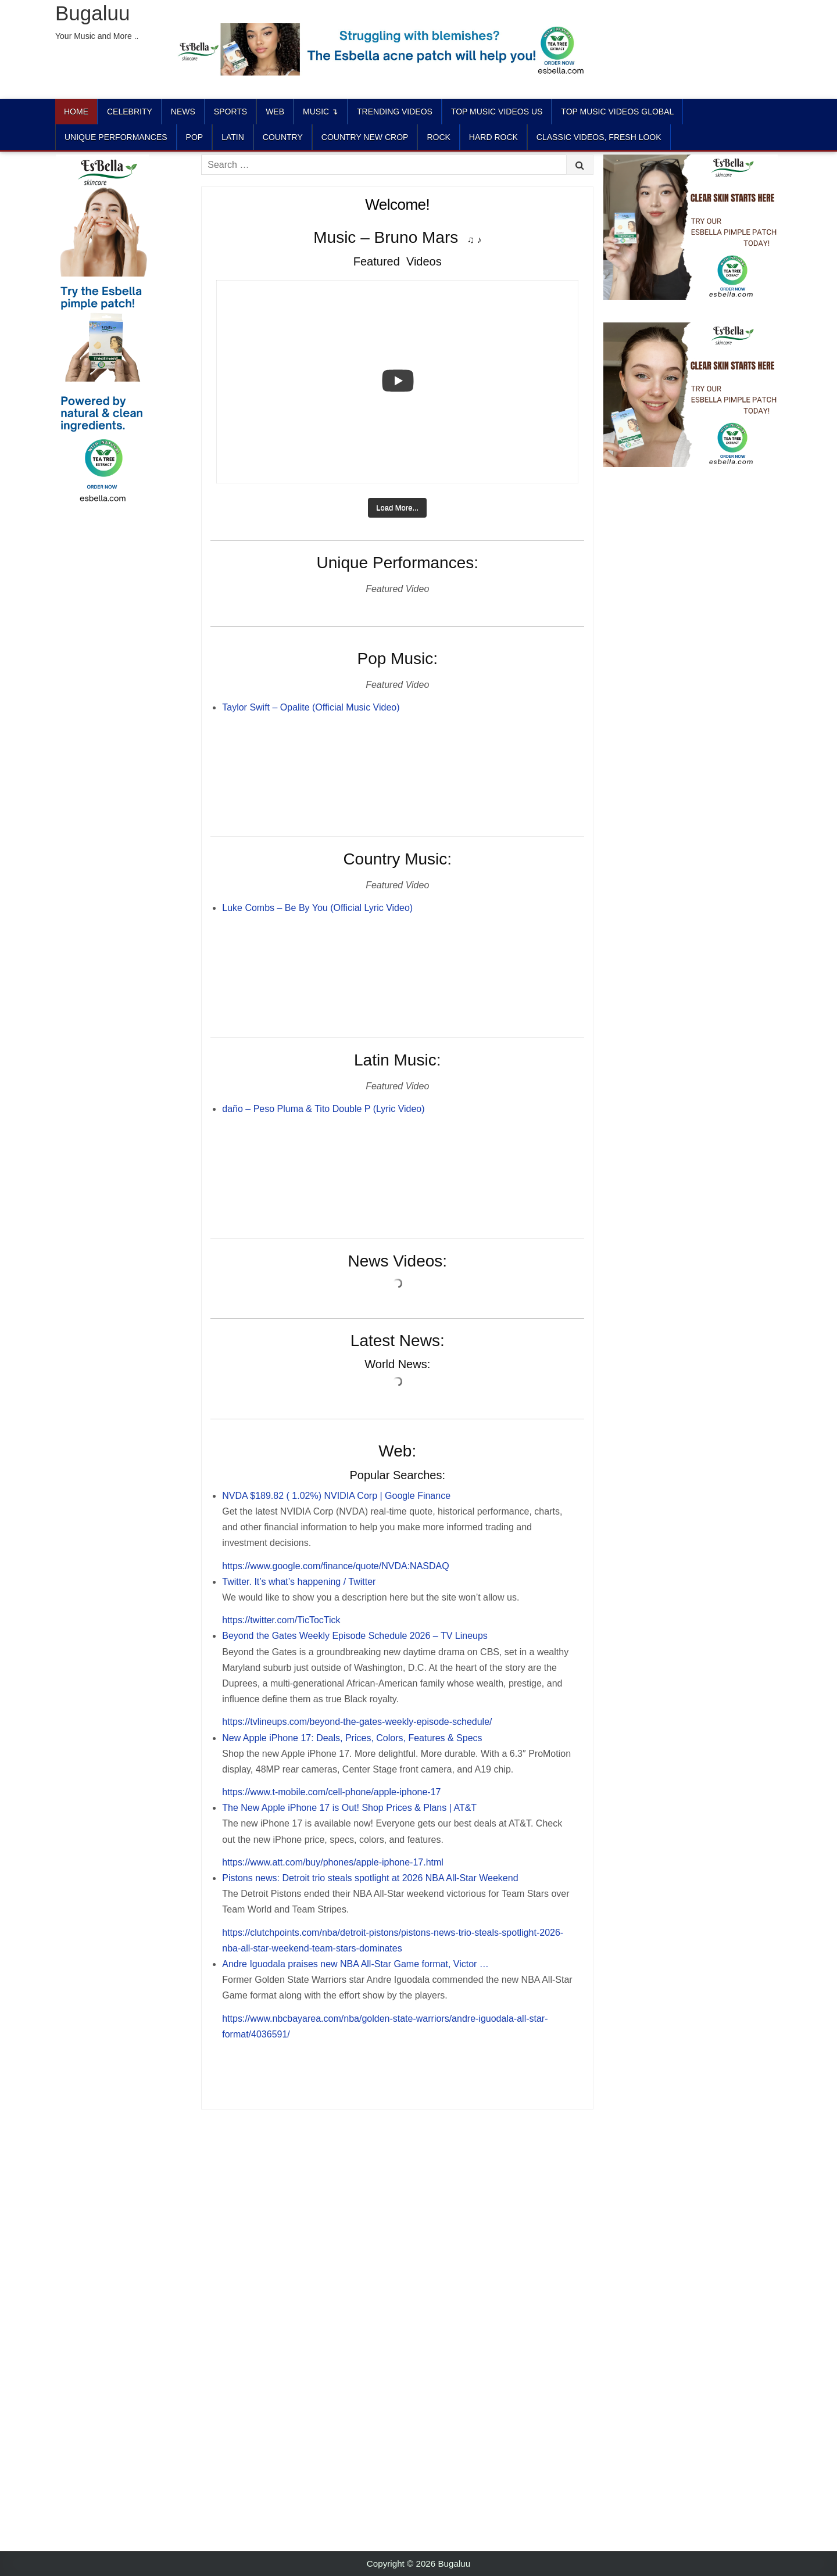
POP (194, 137)
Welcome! (397, 204)
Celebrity (129, 111)
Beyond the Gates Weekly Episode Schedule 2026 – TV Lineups (355, 1636)
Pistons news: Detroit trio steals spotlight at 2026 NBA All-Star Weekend (370, 1878)
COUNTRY (283, 137)
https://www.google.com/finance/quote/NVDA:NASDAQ (335, 1566)
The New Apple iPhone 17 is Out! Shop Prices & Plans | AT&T (349, 1808)
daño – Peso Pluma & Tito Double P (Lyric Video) (323, 1109)
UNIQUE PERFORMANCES (116, 137)
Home (76, 111)
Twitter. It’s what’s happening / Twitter (298, 1582)
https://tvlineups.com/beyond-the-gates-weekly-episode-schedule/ (357, 1722)
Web (275, 111)
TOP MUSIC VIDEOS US (496, 111)
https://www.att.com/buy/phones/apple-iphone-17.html (332, 1862)
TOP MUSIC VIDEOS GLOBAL (617, 111)
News (183, 111)
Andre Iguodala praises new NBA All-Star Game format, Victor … (355, 1964)
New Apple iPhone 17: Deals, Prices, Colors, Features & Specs (352, 1738)
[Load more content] (397, 508)
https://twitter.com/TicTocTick (281, 1620)
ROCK (438, 137)
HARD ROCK (493, 137)
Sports (230, 111)
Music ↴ (320, 111)
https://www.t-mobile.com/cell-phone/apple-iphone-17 (331, 1792)
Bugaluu (92, 13)
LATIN (232, 137)
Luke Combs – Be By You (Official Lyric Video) (317, 908)
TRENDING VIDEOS (394, 111)
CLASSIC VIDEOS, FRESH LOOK (598, 137)
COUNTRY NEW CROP (365, 137)
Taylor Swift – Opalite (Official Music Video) (310, 707)
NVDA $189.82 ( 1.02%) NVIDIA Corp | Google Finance (336, 1496)
